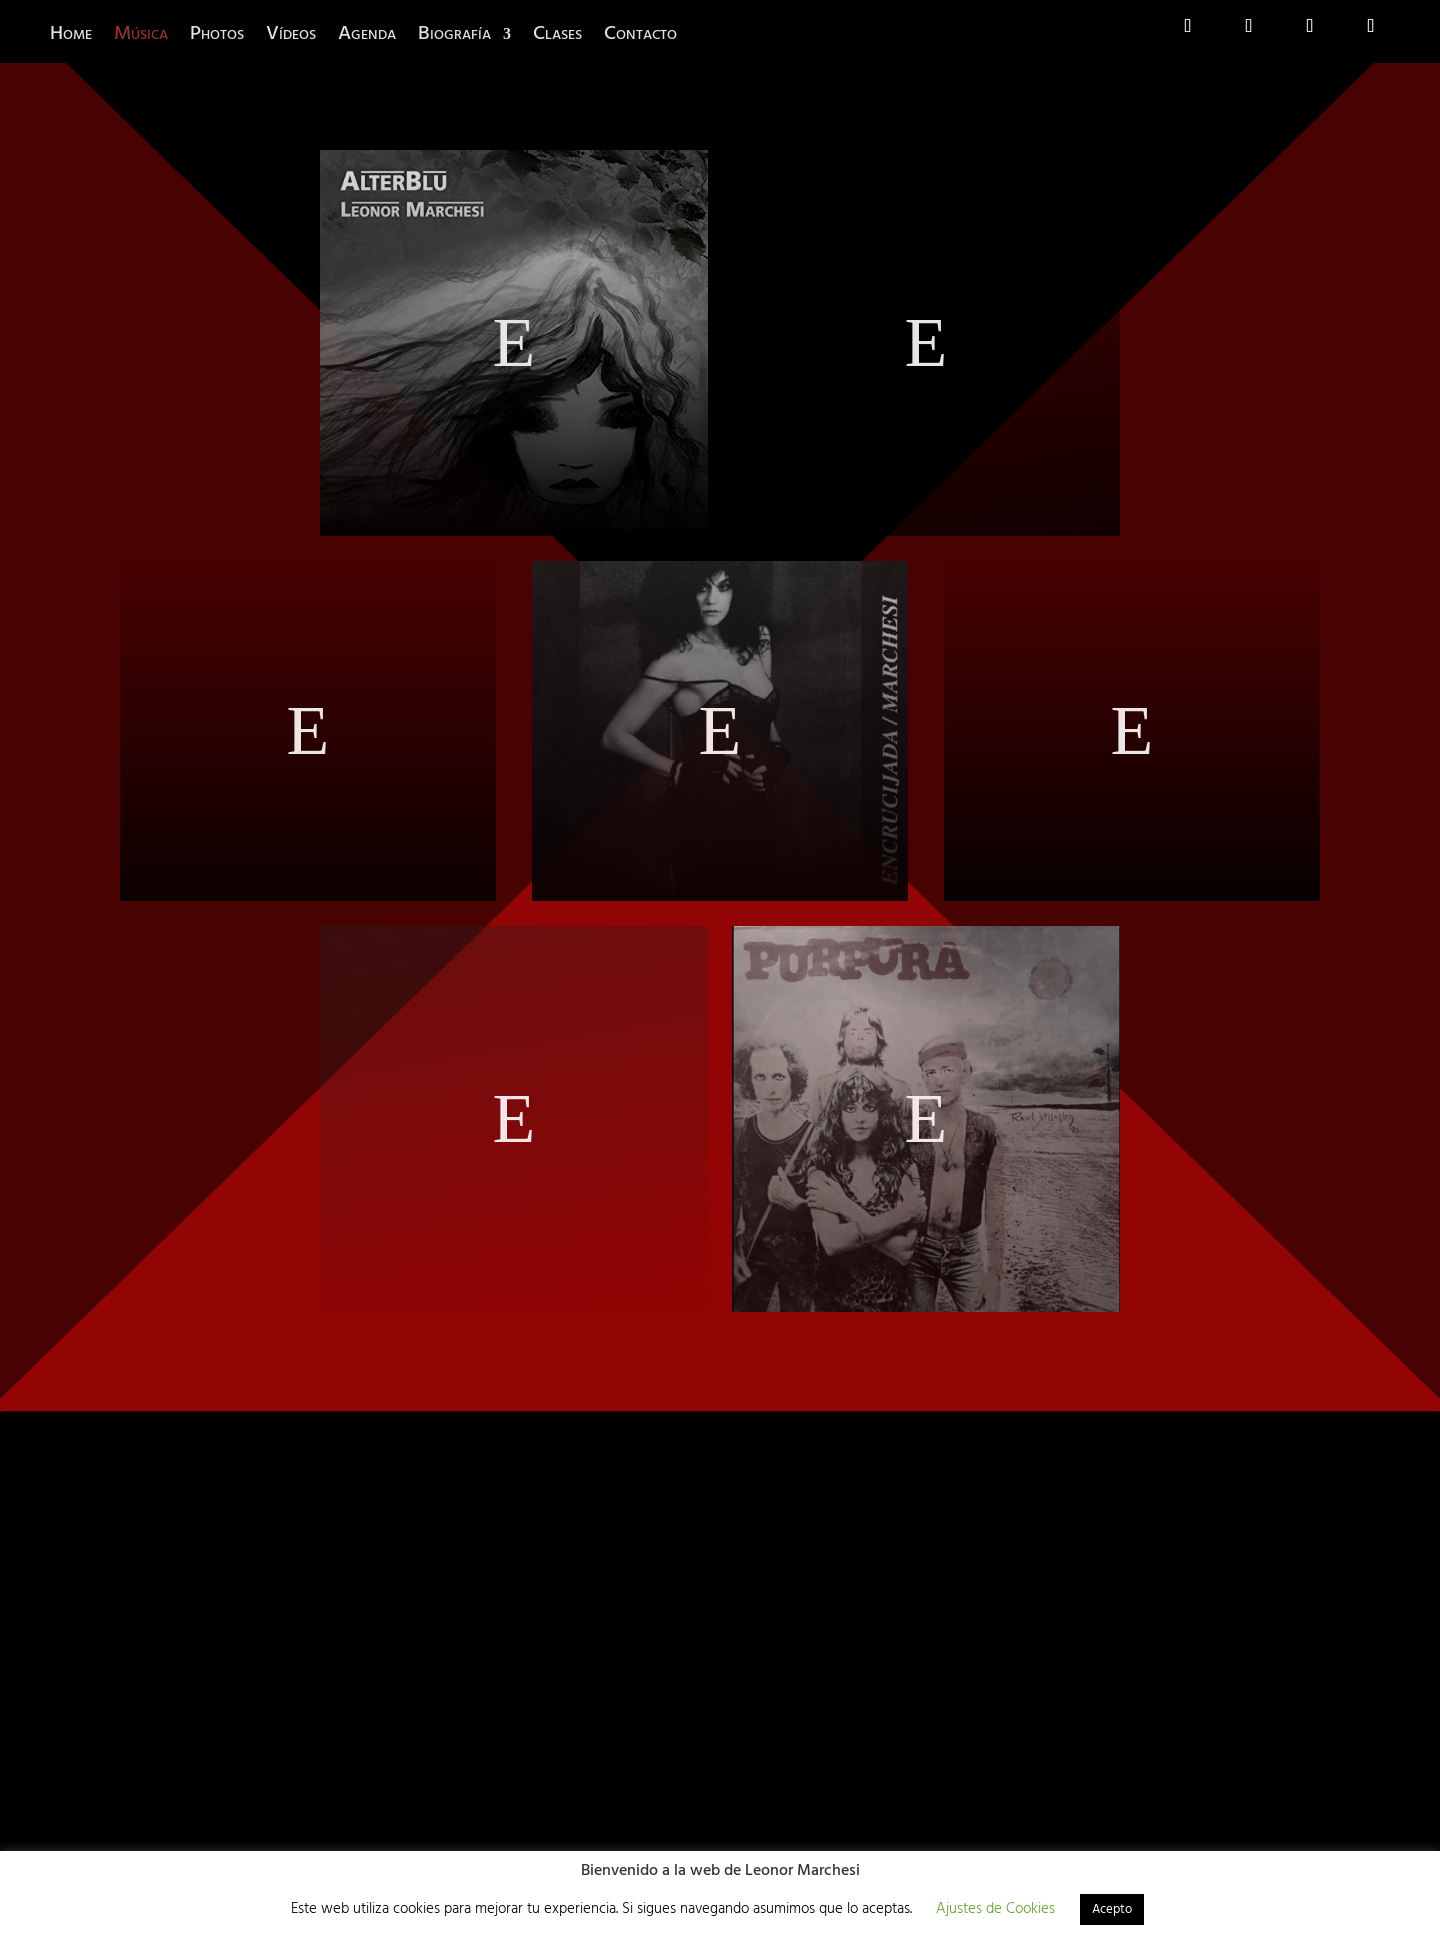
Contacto (640, 34)
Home (71, 34)
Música (141, 34)
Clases (557, 34)
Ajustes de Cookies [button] (995, 1909)
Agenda (367, 34)
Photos (217, 34)
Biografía (454, 34)
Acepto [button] (1112, 1909)
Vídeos (291, 34)
